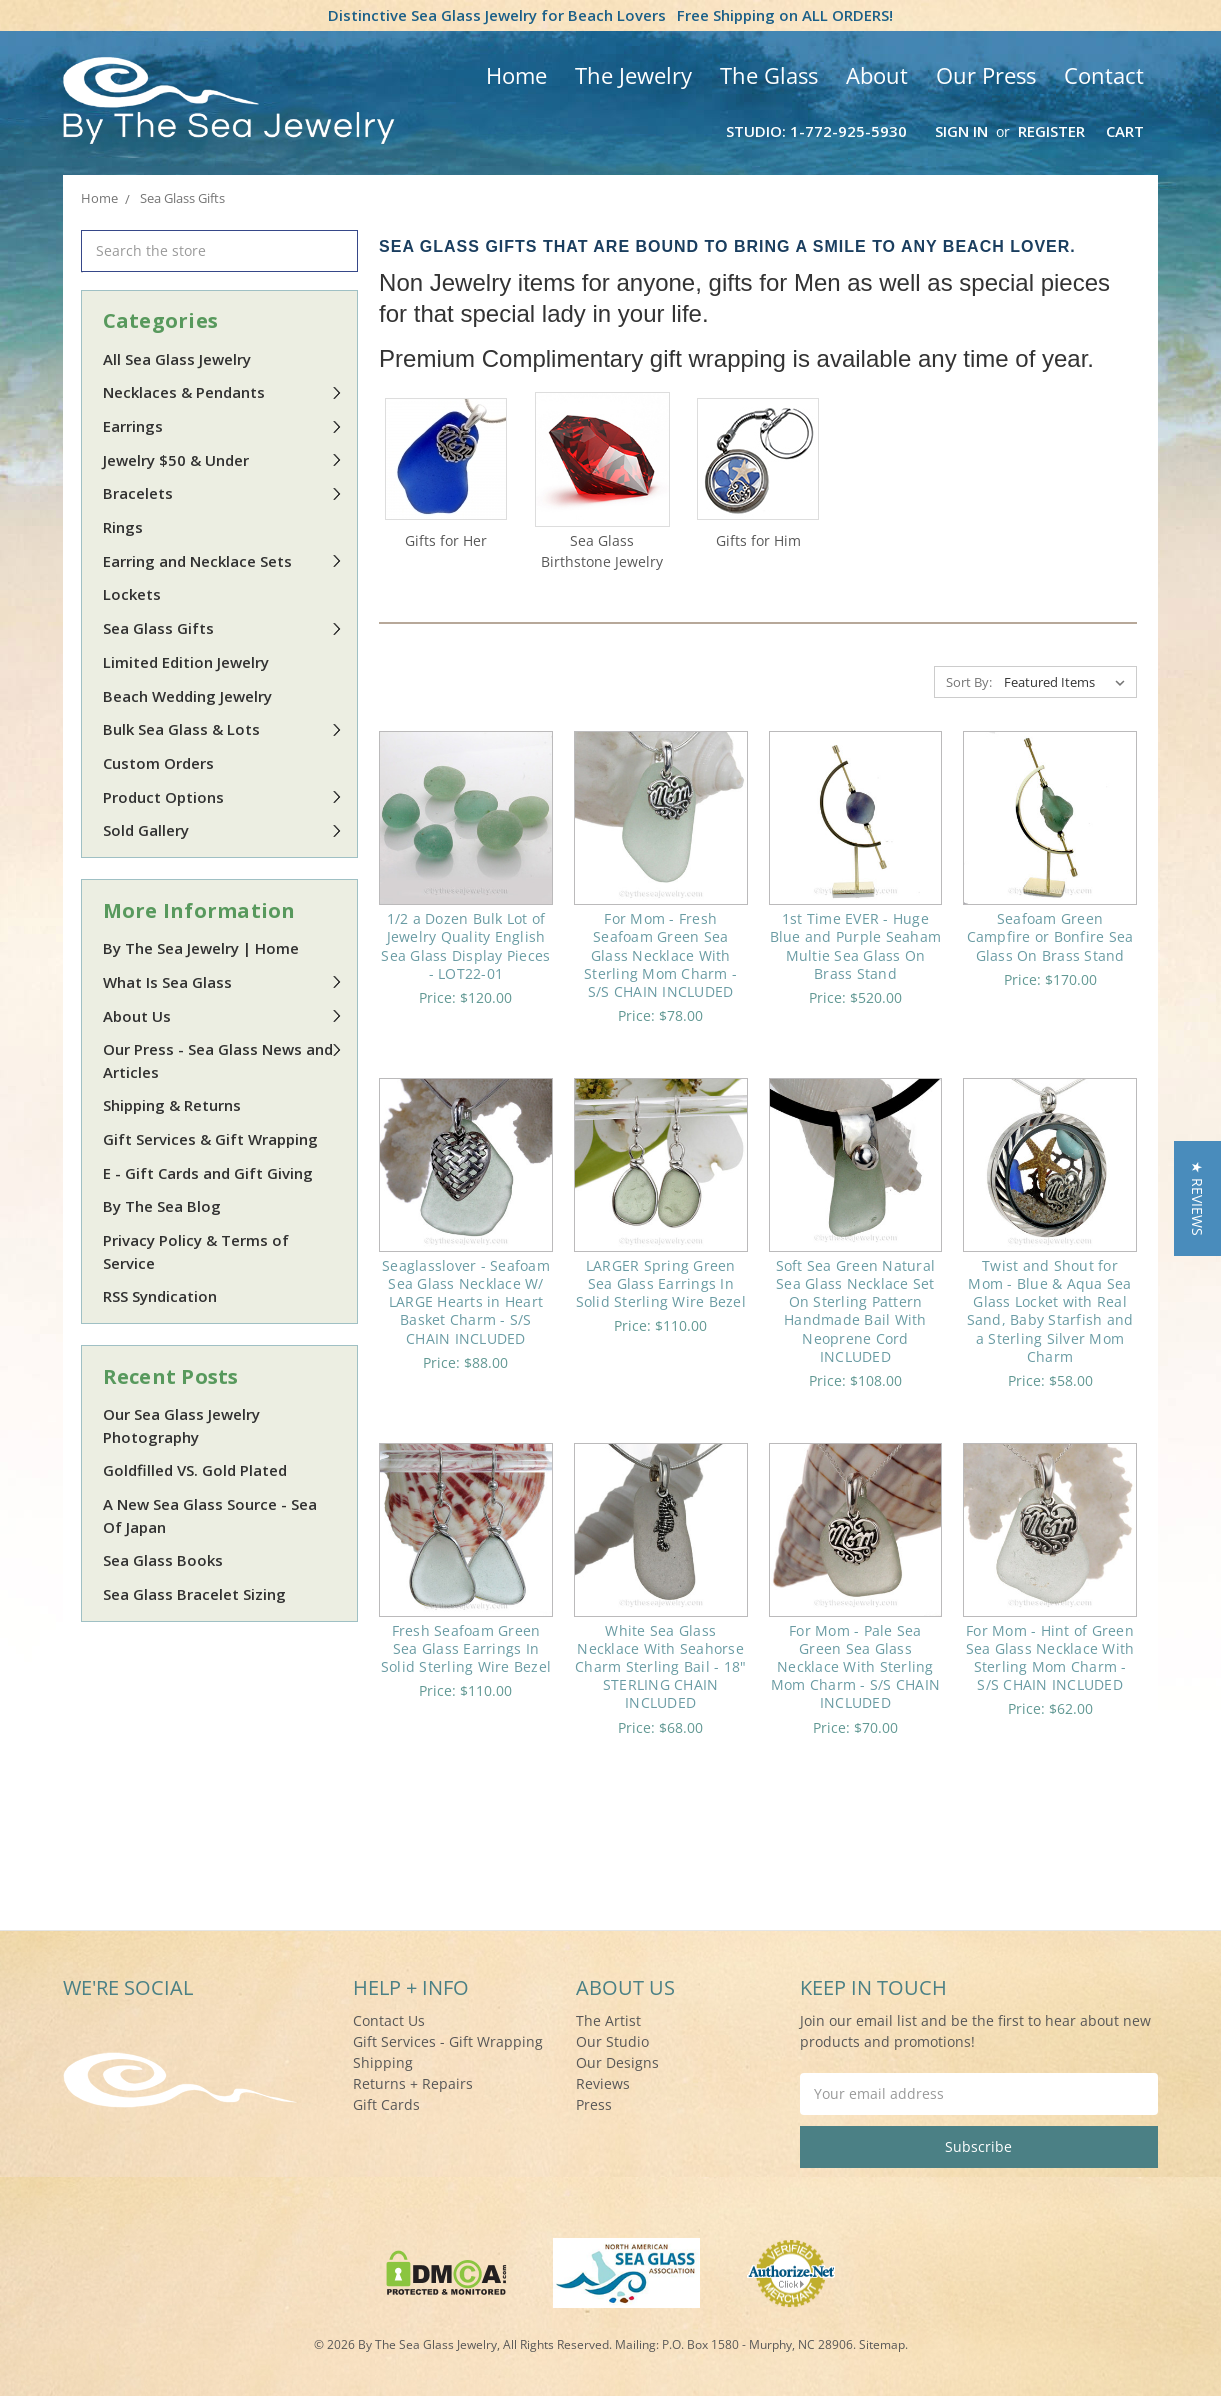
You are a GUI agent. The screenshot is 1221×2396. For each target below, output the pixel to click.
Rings (123, 527)
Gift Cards (386, 2104)
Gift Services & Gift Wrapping (210, 1139)
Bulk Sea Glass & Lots (223, 729)
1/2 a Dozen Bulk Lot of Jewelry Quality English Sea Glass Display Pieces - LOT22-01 (465, 946)
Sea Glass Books (163, 1560)
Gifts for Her (446, 540)
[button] (1197, 1198)
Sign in (961, 131)
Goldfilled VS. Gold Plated (195, 1470)
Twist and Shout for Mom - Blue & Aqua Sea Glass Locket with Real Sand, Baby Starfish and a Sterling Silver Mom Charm (1050, 1311)
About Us (223, 1016)
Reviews (603, 2083)
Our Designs (617, 2062)
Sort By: (969, 682)
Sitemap (882, 2344)
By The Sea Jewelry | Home (201, 948)
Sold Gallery (223, 830)
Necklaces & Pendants (223, 392)
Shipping (383, 2062)
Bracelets (223, 493)
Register (1051, 131)
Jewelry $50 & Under (223, 460)
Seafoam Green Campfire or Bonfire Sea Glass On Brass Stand (1050, 936)
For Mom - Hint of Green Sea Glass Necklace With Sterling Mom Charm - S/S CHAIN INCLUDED (1050, 1658)
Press (594, 2104)
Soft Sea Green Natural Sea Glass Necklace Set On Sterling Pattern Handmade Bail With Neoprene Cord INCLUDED (856, 1311)
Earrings (223, 426)
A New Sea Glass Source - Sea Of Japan (210, 1515)
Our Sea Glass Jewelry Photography (181, 1425)
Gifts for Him (758, 540)
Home (516, 75)
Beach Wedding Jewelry (187, 696)
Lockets (132, 594)
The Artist (608, 2020)
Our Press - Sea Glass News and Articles (223, 1060)
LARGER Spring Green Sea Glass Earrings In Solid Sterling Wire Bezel (661, 1283)
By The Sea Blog (162, 1206)
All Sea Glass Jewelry (177, 359)
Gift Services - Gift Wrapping (448, 2041)
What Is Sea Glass (223, 982)
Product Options (223, 797)
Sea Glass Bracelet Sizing (194, 1594)
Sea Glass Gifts (223, 628)
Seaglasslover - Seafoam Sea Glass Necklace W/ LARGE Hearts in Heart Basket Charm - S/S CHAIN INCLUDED (466, 1302)
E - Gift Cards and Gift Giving (208, 1173)
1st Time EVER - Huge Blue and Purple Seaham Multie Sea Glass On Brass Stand (856, 946)
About (877, 75)
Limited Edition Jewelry (186, 662)
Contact (1104, 75)
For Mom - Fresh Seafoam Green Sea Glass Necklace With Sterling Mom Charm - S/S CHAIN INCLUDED (660, 955)
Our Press (986, 75)
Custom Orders (158, 763)
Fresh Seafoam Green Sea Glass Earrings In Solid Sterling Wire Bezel (466, 1648)
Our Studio (612, 2041)
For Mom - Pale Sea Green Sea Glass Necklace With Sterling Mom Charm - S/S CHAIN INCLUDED (855, 1667)
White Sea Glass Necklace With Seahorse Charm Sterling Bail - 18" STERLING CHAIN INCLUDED (660, 1667)
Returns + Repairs (413, 2083)
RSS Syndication (160, 1296)
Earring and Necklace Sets (223, 561)
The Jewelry (633, 75)
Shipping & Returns (172, 1105)
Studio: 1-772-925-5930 (816, 131)
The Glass (769, 75)
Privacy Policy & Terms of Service (196, 1251)
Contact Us (389, 2020)
